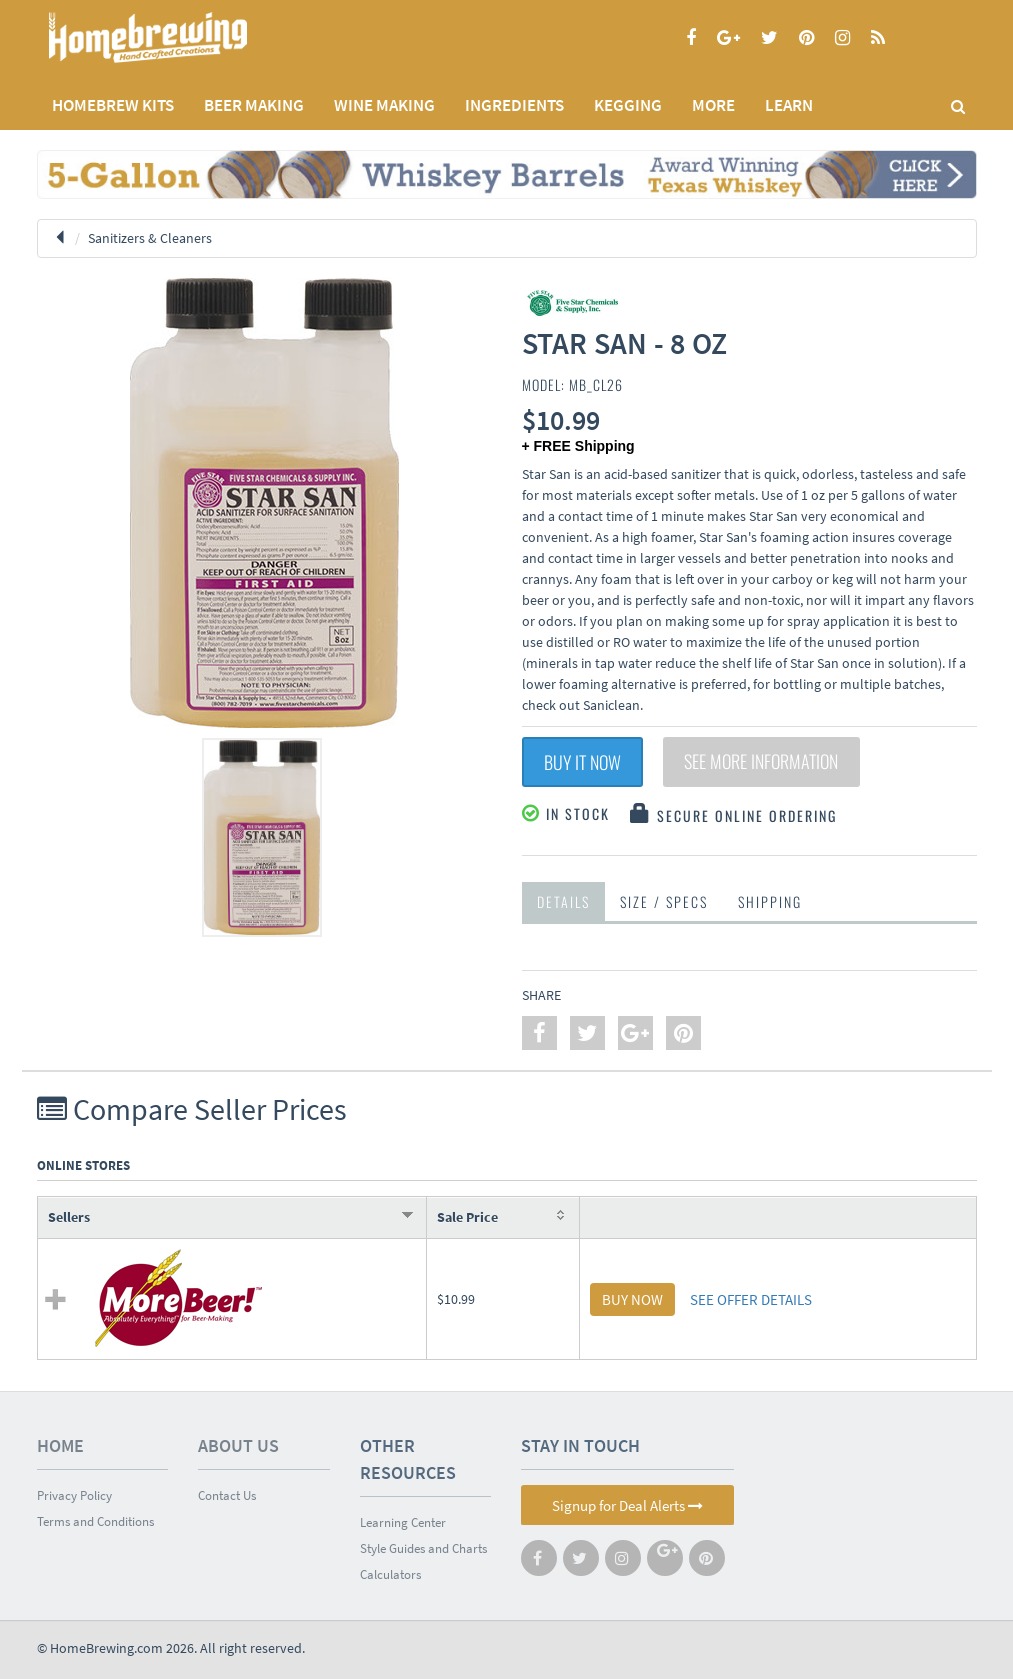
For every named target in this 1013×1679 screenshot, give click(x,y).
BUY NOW (632, 1299)
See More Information (762, 762)
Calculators (390, 1574)
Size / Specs (664, 901)
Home (60, 1445)
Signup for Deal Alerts (627, 1505)
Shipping (770, 901)
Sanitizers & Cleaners (150, 238)
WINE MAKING (384, 105)
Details (563, 901)
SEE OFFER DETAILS (751, 1299)
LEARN (789, 105)
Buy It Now (582, 762)
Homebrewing (177, 37)
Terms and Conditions (95, 1521)
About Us (238, 1445)
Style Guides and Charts (423, 1548)
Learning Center (403, 1522)
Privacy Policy (74, 1495)
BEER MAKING (254, 105)
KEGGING (628, 105)
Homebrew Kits (113, 105)
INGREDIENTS (514, 105)
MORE (713, 105)
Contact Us (227, 1495)
